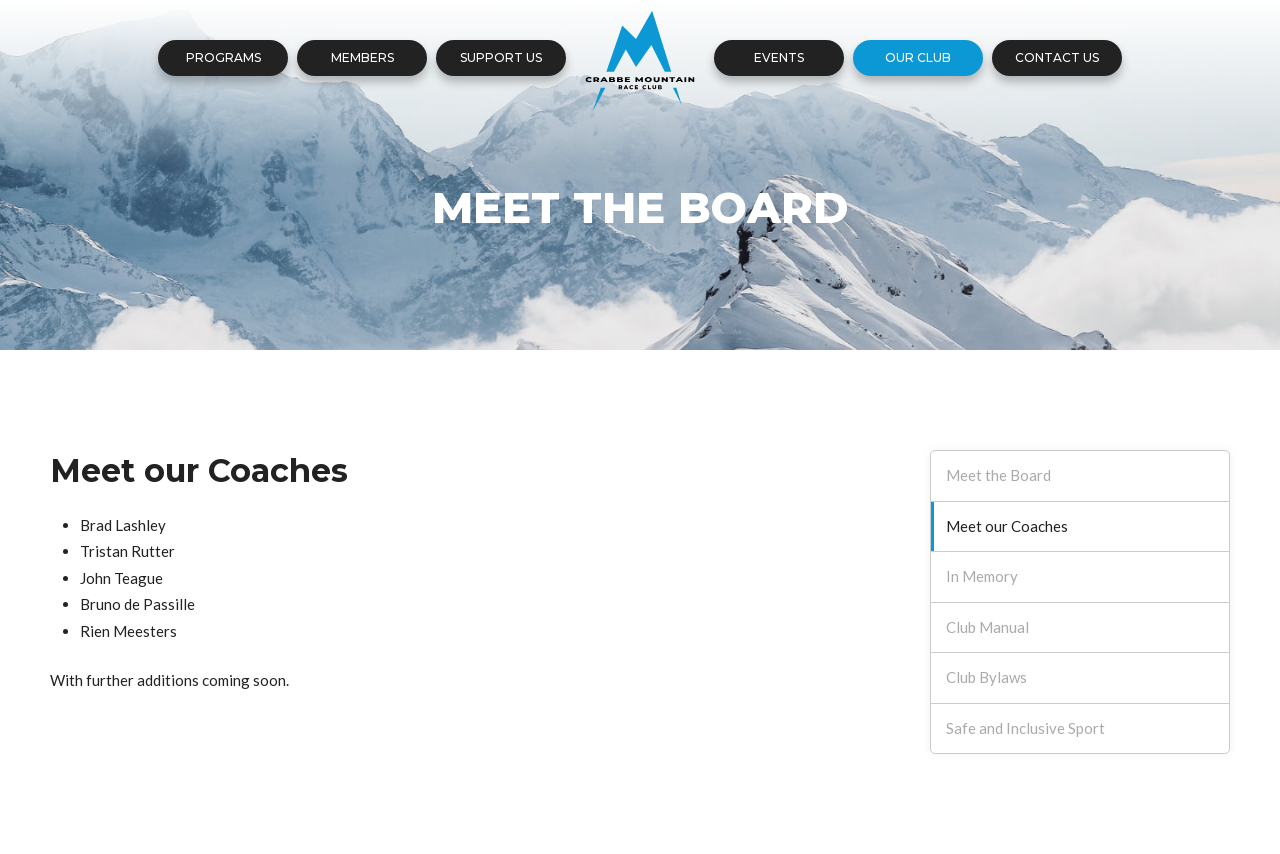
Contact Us (1057, 57)
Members (362, 57)
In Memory (982, 576)
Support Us (501, 57)
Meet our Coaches (1007, 526)
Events (779, 57)
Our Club (918, 57)
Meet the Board (998, 475)
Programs (223, 57)
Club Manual (987, 627)
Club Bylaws (986, 677)
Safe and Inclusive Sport (1025, 728)
